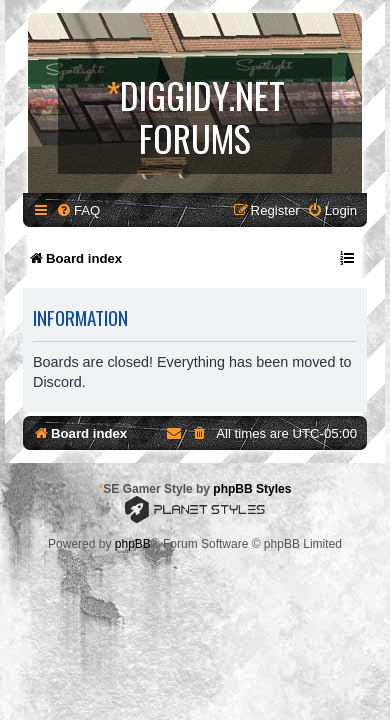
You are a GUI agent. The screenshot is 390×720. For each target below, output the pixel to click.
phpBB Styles (252, 489)
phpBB (133, 544)
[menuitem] (78, 210)
